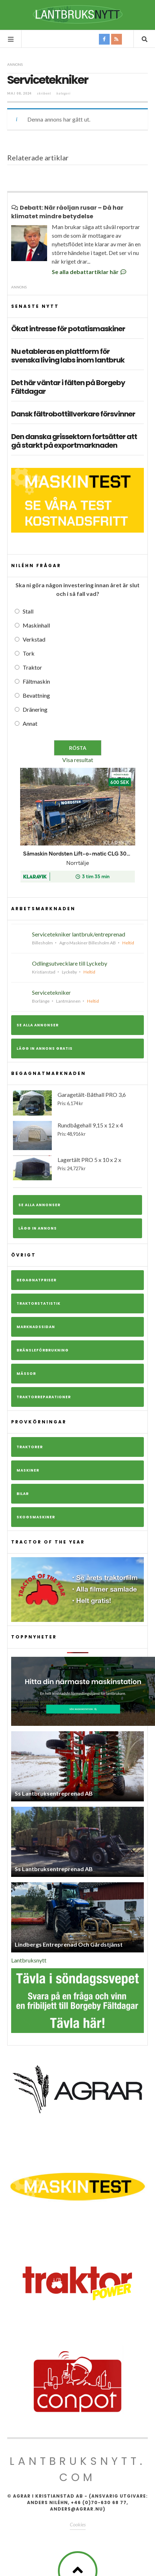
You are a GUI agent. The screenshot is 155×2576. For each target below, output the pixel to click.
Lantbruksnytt (28, 1960)
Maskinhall (36, 625)
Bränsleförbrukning (43, 1350)
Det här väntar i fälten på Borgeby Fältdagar (68, 387)
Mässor (26, 1373)
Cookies (78, 2524)
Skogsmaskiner (36, 1517)
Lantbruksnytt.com (78, 2469)
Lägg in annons (37, 1228)
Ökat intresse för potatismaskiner (68, 328)
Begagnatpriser (36, 1280)
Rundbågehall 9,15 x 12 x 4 (77, 1135)
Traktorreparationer (44, 1397)
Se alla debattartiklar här (89, 271)
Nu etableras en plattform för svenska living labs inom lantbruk (67, 355)
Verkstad (34, 639)
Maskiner (28, 1470)
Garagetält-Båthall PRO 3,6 (77, 1103)
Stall (28, 611)
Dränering (35, 709)
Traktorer (30, 1447)
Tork (29, 653)
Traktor (32, 667)
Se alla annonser (38, 1025)
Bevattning (36, 695)
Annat (30, 723)
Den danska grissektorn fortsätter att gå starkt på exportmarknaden (74, 441)
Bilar (23, 1493)
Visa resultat (77, 759)
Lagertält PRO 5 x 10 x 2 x (77, 1168)
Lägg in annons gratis (45, 1048)
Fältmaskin (36, 681)
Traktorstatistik (38, 1303)
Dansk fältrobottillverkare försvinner (73, 414)
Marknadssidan (36, 1327)
